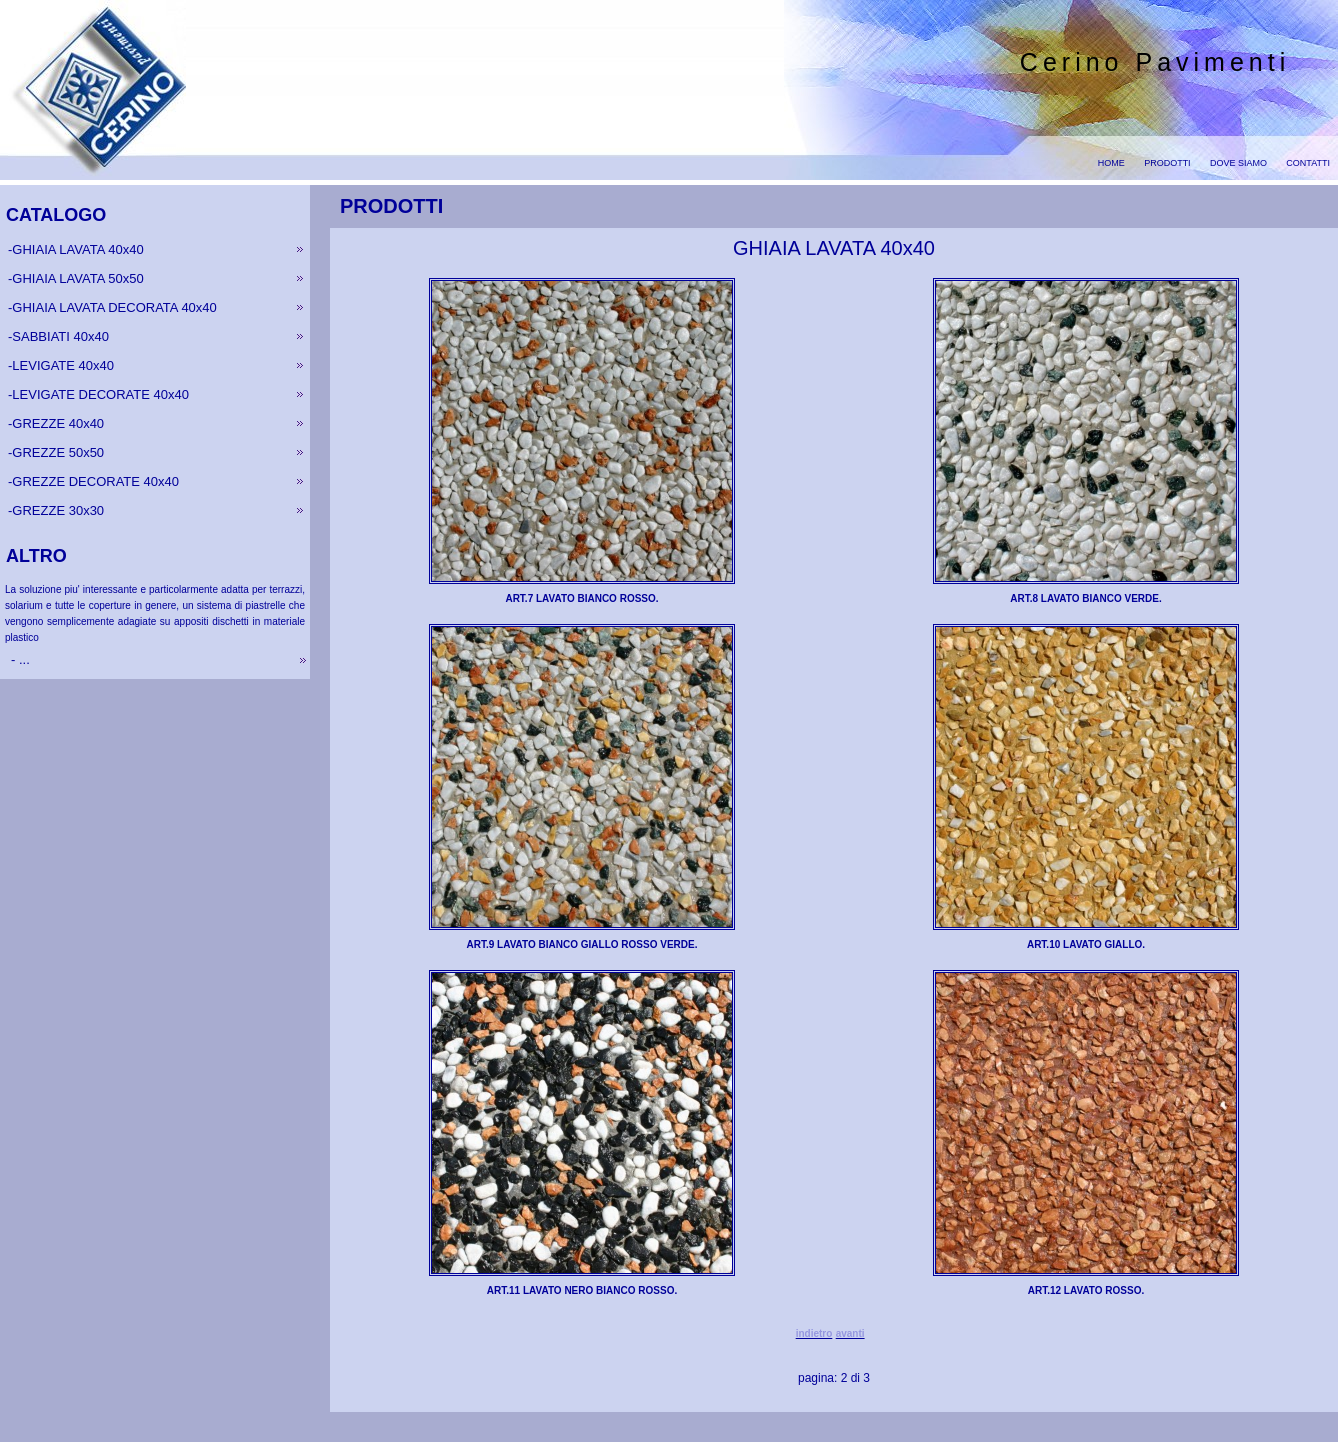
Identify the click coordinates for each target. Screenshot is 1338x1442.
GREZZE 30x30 (58, 510)
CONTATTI (1308, 163)
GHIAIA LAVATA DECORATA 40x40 (114, 307)
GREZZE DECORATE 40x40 (95, 481)
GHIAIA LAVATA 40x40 (77, 249)
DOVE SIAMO (1238, 163)
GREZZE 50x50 (58, 452)
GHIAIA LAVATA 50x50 (77, 278)
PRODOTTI (1167, 163)
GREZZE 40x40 (58, 423)
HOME (1111, 163)
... (22, 659)
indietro (814, 1333)
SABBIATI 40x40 (60, 336)
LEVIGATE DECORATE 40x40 (100, 394)
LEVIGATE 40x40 (63, 365)
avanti (850, 1333)
